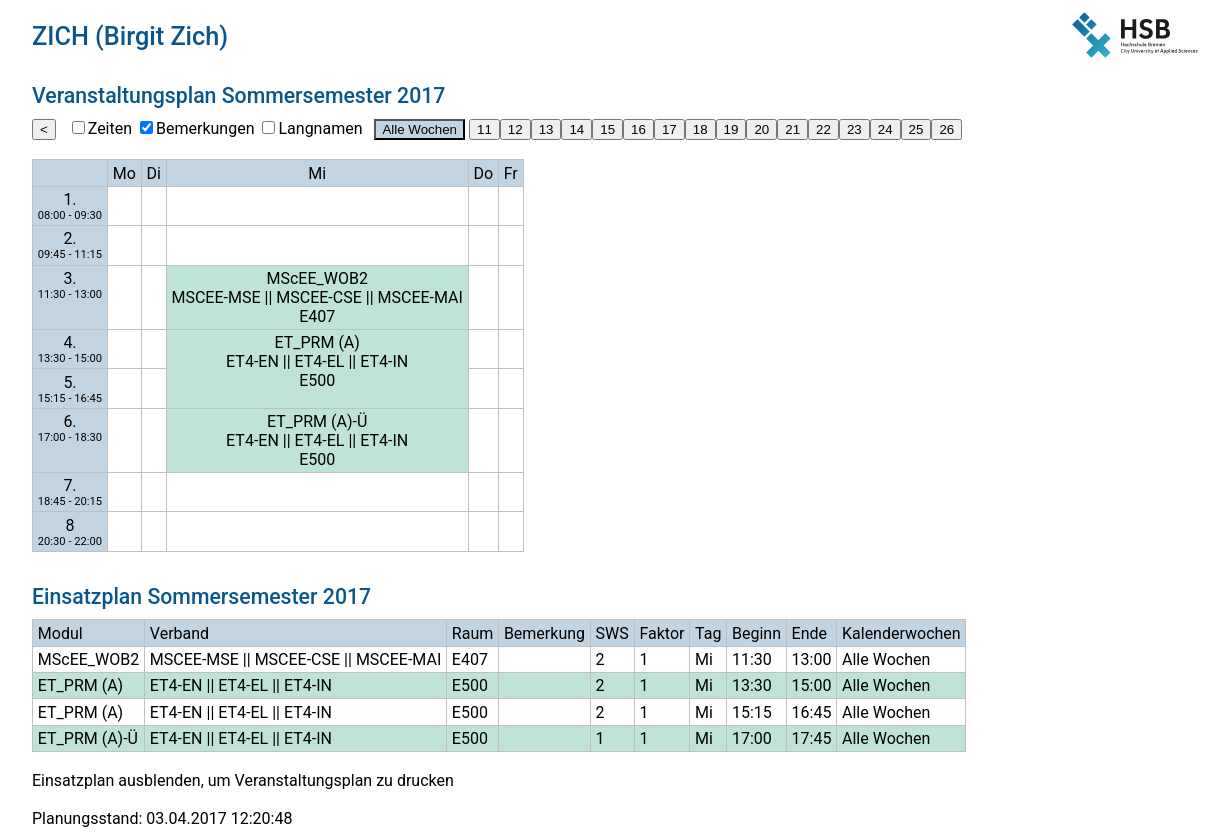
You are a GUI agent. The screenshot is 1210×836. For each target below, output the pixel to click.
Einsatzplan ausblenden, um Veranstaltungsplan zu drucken (243, 780)
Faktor (661, 633)
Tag (708, 633)
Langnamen (320, 128)
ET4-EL (320, 361)
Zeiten (110, 128)
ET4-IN (384, 361)
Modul (60, 633)
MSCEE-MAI (420, 297)
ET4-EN (252, 361)
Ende (809, 633)
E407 (317, 316)
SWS (612, 633)
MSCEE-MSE (215, 297)
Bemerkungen (205, 128)
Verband (179, 633)
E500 (317, 380)
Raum (472, 633)
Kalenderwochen (901, 633)
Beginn (756, 633)
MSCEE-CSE (319, 297)
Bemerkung (544, 633)
